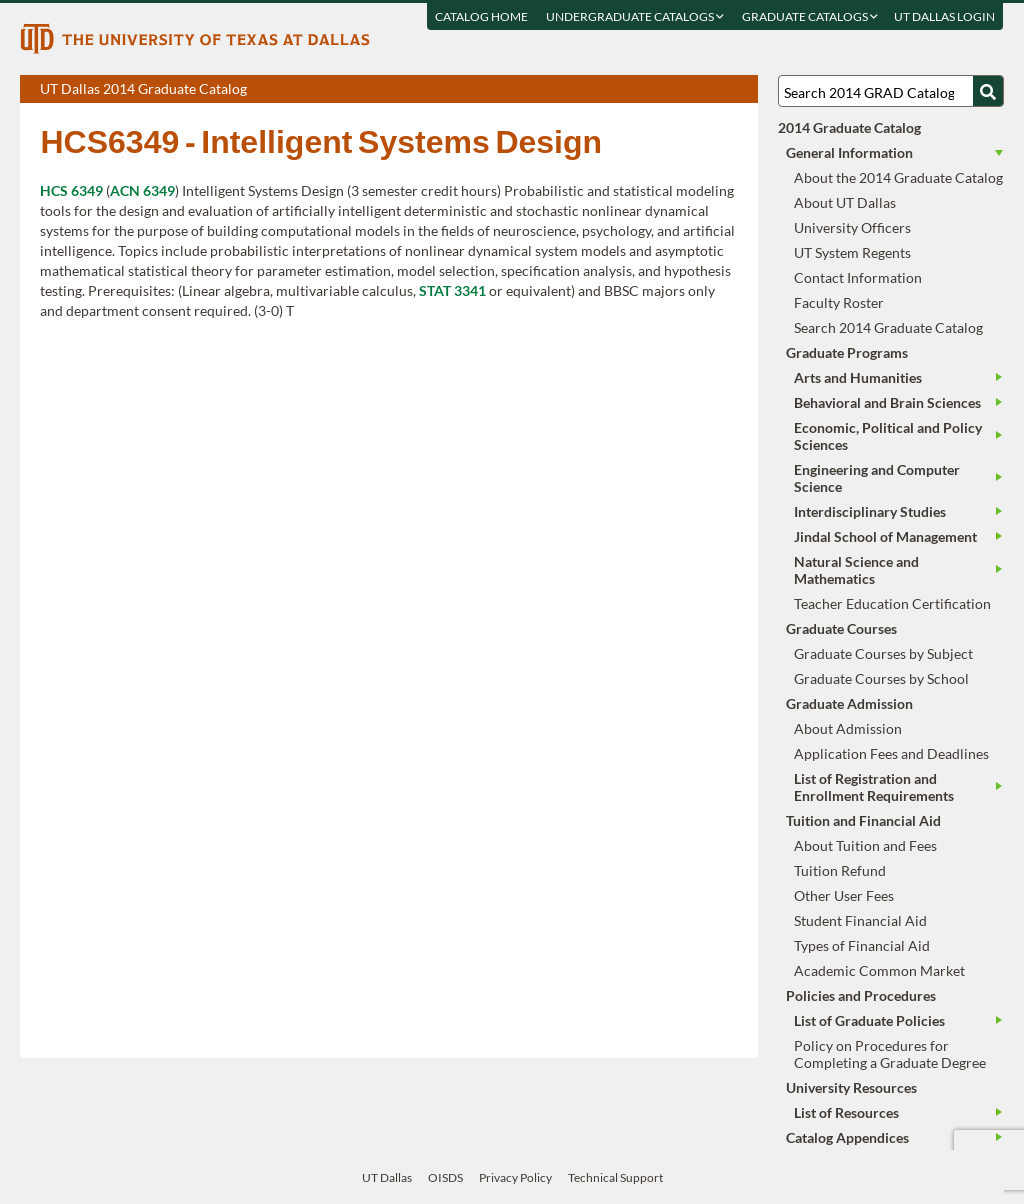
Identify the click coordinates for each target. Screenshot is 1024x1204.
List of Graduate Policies (869, 1020)
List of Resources (846, 1112)
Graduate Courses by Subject (883, 653)
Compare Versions (739, 90)
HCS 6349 (71, 190)
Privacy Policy (515, 1177)
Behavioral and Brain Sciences (887, 402)
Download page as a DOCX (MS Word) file (693, 90)
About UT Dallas (845, 202)
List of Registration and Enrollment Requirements (874, 787)
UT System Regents (852, 252)
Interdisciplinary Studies (870, 511)
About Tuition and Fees (865, 845)
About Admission (848, 728)
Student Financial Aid (860, 920)
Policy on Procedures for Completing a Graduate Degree (890, 1054)
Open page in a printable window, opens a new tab (716, 90)
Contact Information (858, 277)
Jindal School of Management (885, 536)
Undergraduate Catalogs (636, 16)
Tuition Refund (840, 870)
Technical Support (615, 1177)
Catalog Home (482, 16)
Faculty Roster (839, 302)
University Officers (852, 227)
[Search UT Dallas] (891, 91)
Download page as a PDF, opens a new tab (670, 90)
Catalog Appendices (847, 1137)
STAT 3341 (452, 290)
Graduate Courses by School (881, 678)
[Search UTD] (988, 91)
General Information (849, 152)
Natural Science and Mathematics (856, 570)
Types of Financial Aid (862, 945)
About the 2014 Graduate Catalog (898, 177)
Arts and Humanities (858, 377)
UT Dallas (387, 1177)
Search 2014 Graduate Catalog (888, 327)
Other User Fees (844, 895)
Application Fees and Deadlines (891, 753)
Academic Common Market (879, 970)
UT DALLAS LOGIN (945, 16)
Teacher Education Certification (892, 603)
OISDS (445, 1177)
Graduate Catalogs (811, 16)
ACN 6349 (142, 190)
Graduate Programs (847, 352)
